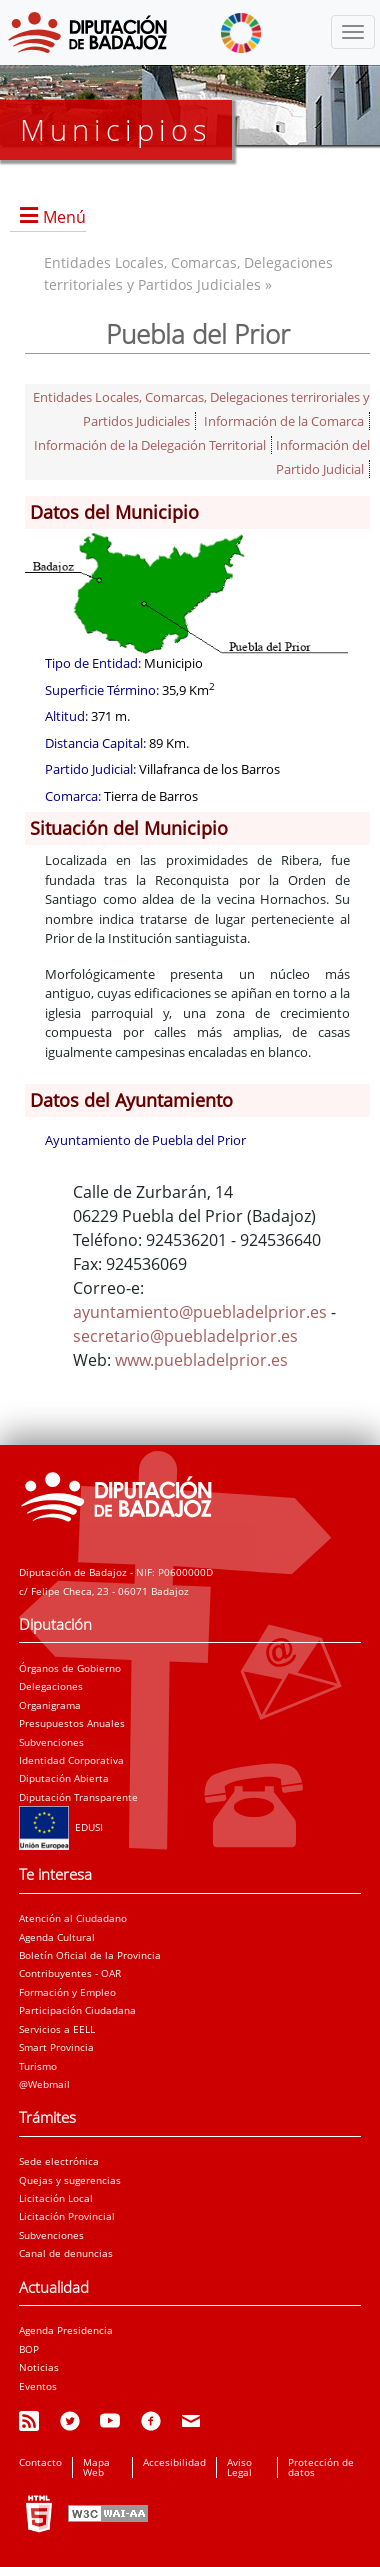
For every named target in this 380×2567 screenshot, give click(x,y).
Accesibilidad (174, 2462)
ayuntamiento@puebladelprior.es (200, 1312)
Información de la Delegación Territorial (150, 445)
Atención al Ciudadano (73, 1918)
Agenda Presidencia (66, 2330)
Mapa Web (96, 2467)
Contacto (40, 2462)
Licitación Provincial (67, 2216)
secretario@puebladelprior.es (185, 1336)
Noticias (39, 2367)
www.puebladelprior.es (201, 1360)
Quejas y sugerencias (70, 2180)
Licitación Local (56, 2198)
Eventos (38, 2386)
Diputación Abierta (64, 1778)
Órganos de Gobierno (70, 1668)
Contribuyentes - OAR (70, 1973)
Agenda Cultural (57, 1937)
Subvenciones (51, 1742)
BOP (29, 2349)
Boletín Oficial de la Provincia (90, 1955)
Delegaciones (51, 1686)
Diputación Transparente (78, 1797)
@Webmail (44, 2084)
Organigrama (50, 1705)
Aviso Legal (239, 2467)
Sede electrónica (59, 2161)
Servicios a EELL (57, 2029)
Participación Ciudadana (77, 2010)
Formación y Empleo (67, 1992)
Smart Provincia (56, 2047)
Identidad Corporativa (71, 1760)
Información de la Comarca (284, 421)
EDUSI (61, 1827)
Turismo (38, 2066)
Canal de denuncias (66, 2253)
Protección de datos (321, 2467)
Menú (64, 217)
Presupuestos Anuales (72, 1723)
